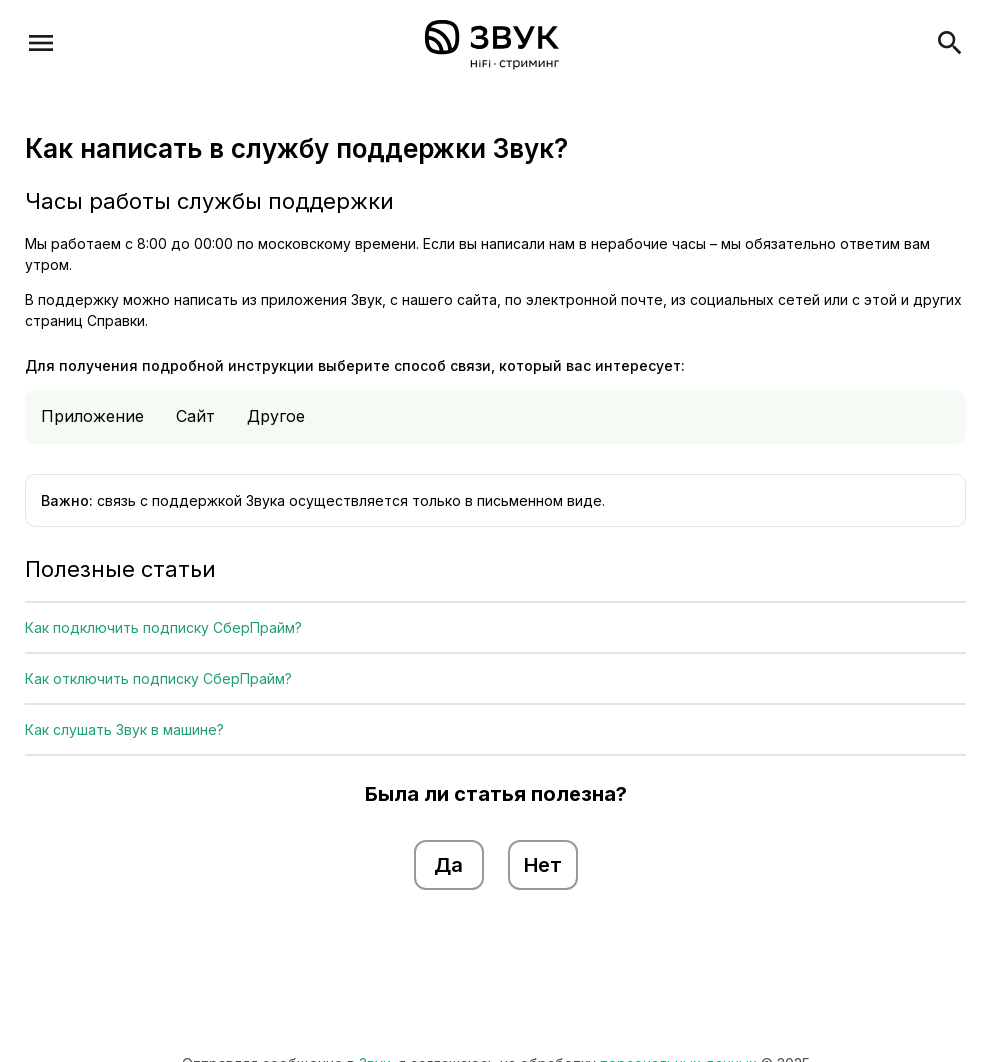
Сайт (195, 416)
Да (448, 865)
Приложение (92, 416)
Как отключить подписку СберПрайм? (158, 678)
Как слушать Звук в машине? (124, 729)
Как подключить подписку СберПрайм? (163, 627)
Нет (543, 865)
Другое (276, 416)
